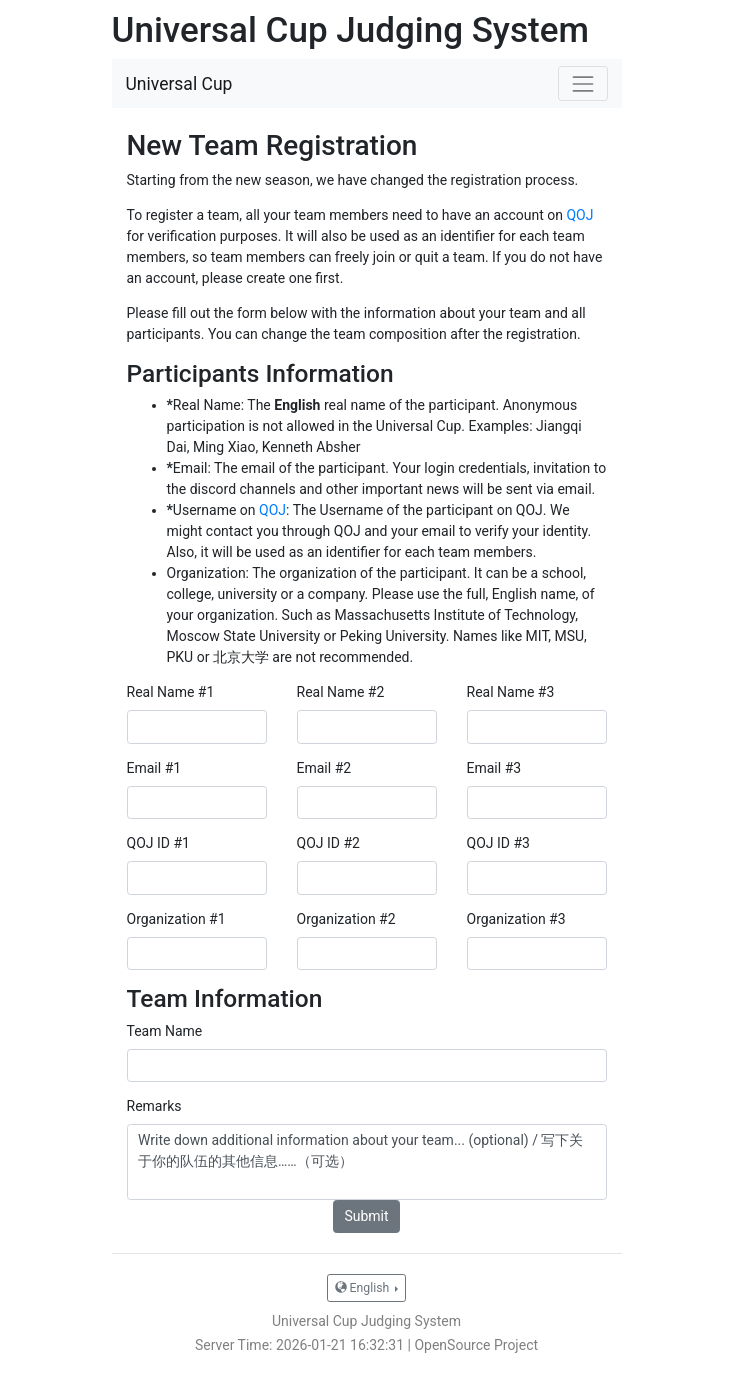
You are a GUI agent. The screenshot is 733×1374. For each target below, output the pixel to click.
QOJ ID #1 (158, 843)
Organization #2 (346, 919)
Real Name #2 (341, 692)
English (364, 1288)
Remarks (154, 1106)
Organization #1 (176, 919)
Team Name (165, 1031)
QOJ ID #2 (328, 843)
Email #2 (324, 768)
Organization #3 (516, 919)
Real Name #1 (171, 692)
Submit (366, 1216)
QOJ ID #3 (498, 843)
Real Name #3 (511, 692)
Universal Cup (179, 84)
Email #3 (494, 768)
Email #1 (154, 768)
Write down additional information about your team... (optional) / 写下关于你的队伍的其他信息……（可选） (367, 1162)
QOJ (579, 215)
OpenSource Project (476, 1345)
